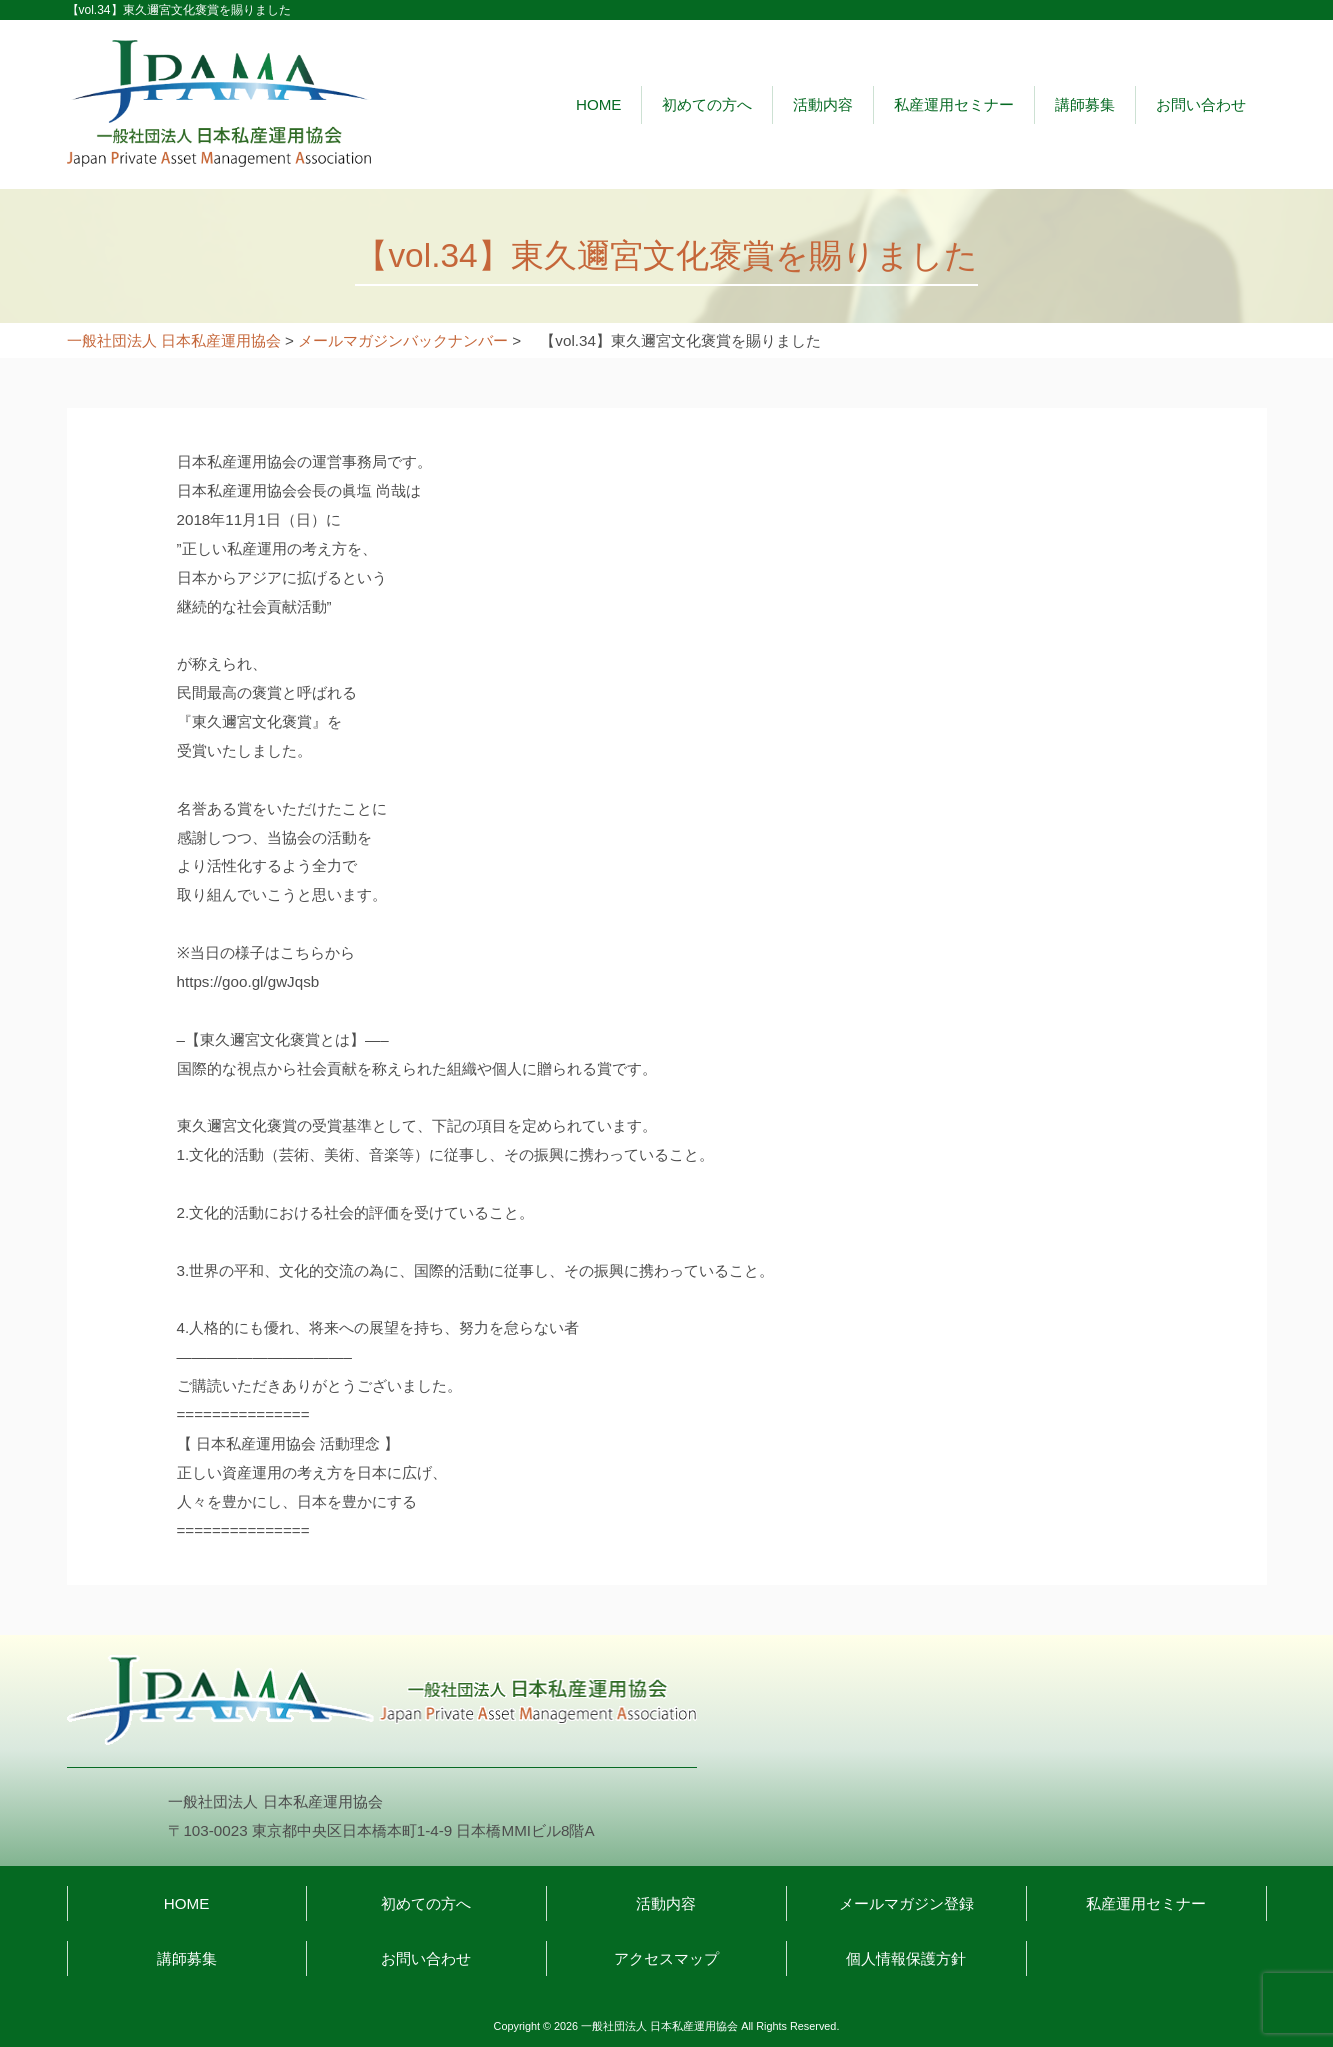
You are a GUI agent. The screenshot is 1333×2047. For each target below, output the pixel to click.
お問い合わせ (1201, 104)
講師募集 (1085, 104)
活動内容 (823, 104)
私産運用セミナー (954, 104)
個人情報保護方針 (906, 1958)
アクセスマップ (666, 1958)
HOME (599, 104)
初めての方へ (707, 104)
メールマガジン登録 (906, 1903)
